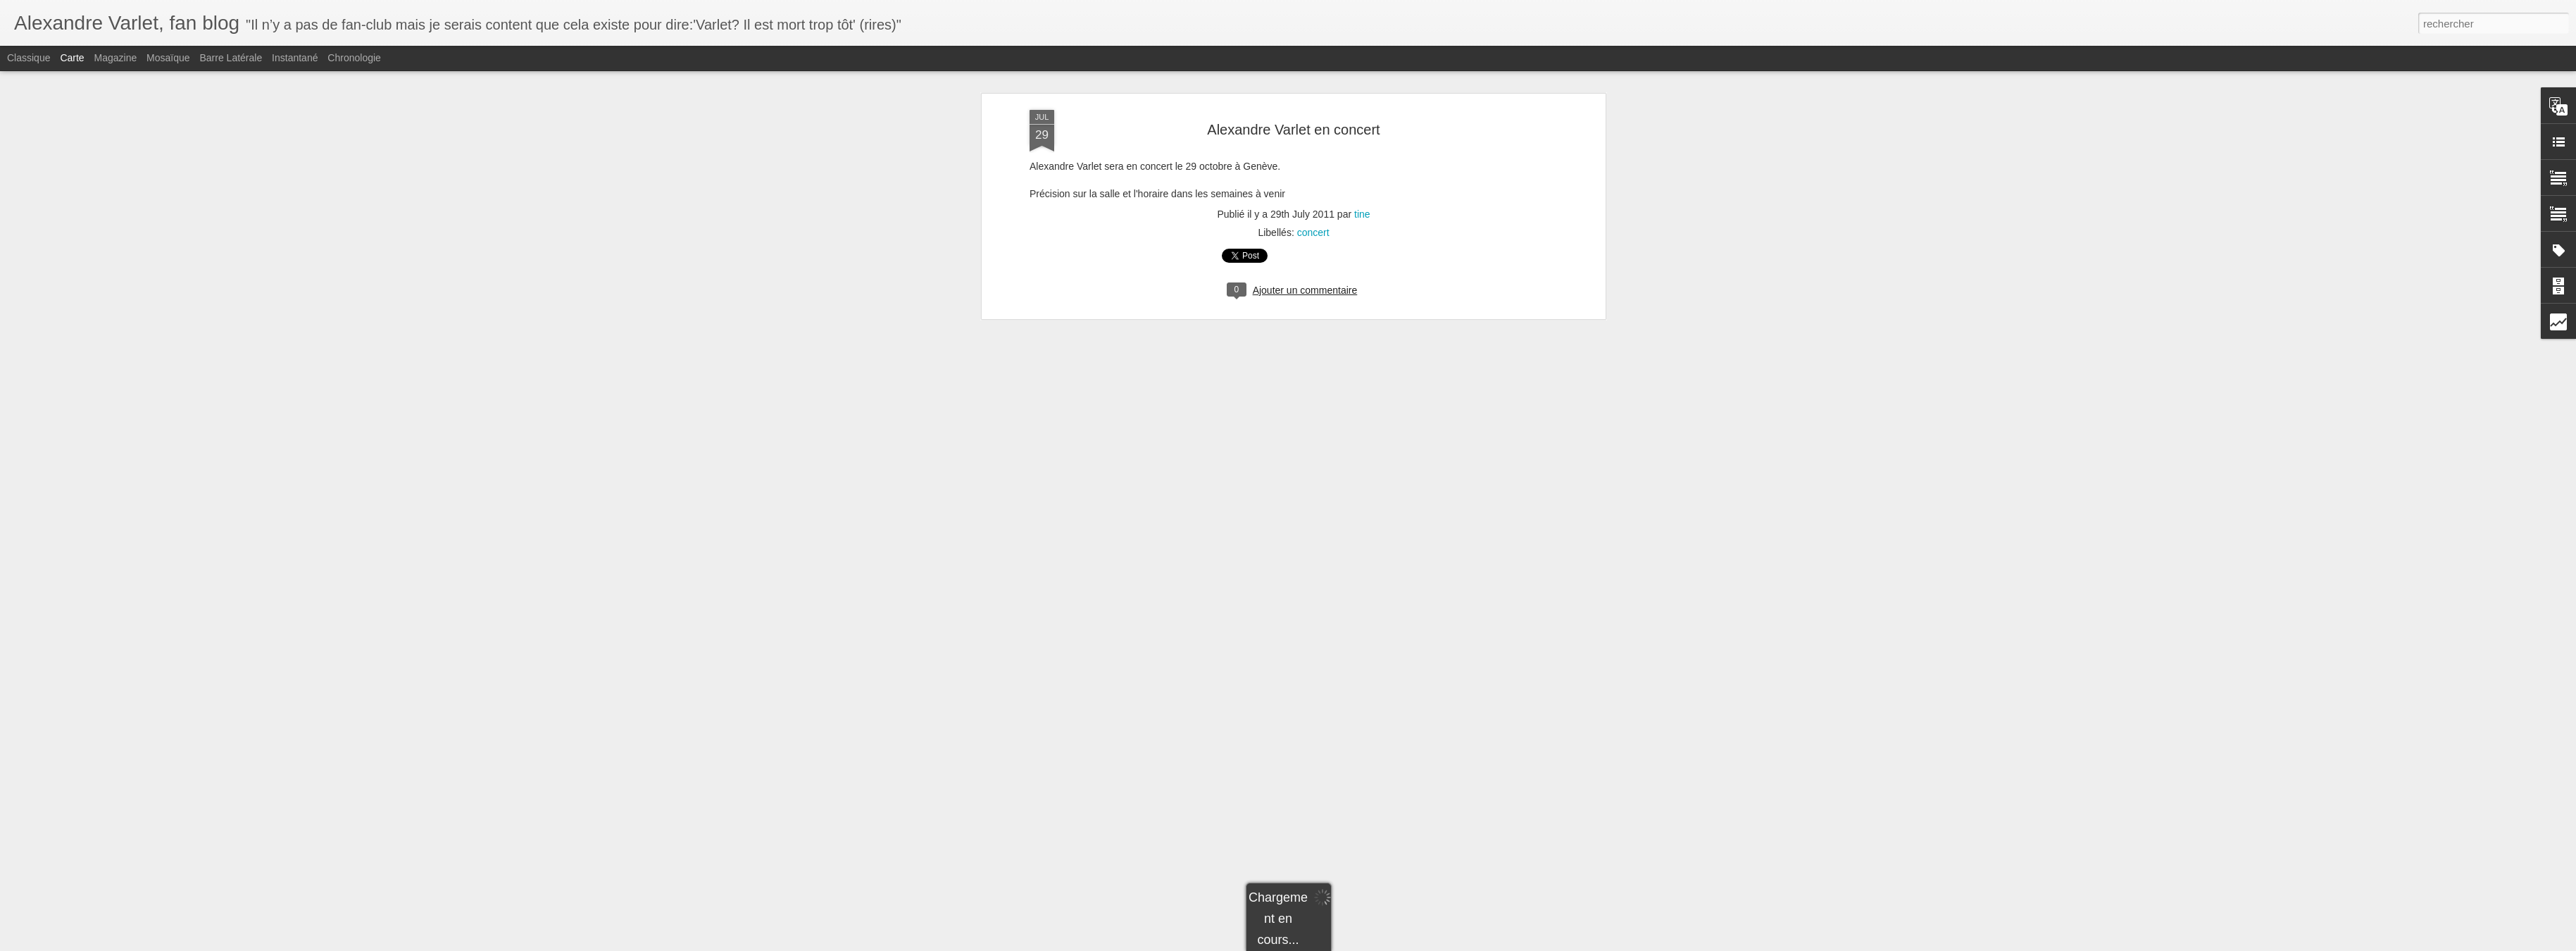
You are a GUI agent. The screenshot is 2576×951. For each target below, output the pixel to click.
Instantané (295, 57)
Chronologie (354, 57)
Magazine (115, 57)
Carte (72, 57)
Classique (28, 57)
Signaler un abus (1385, 943)
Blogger (1338, 943)
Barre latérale (230, 57)
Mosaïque (167, 57)
